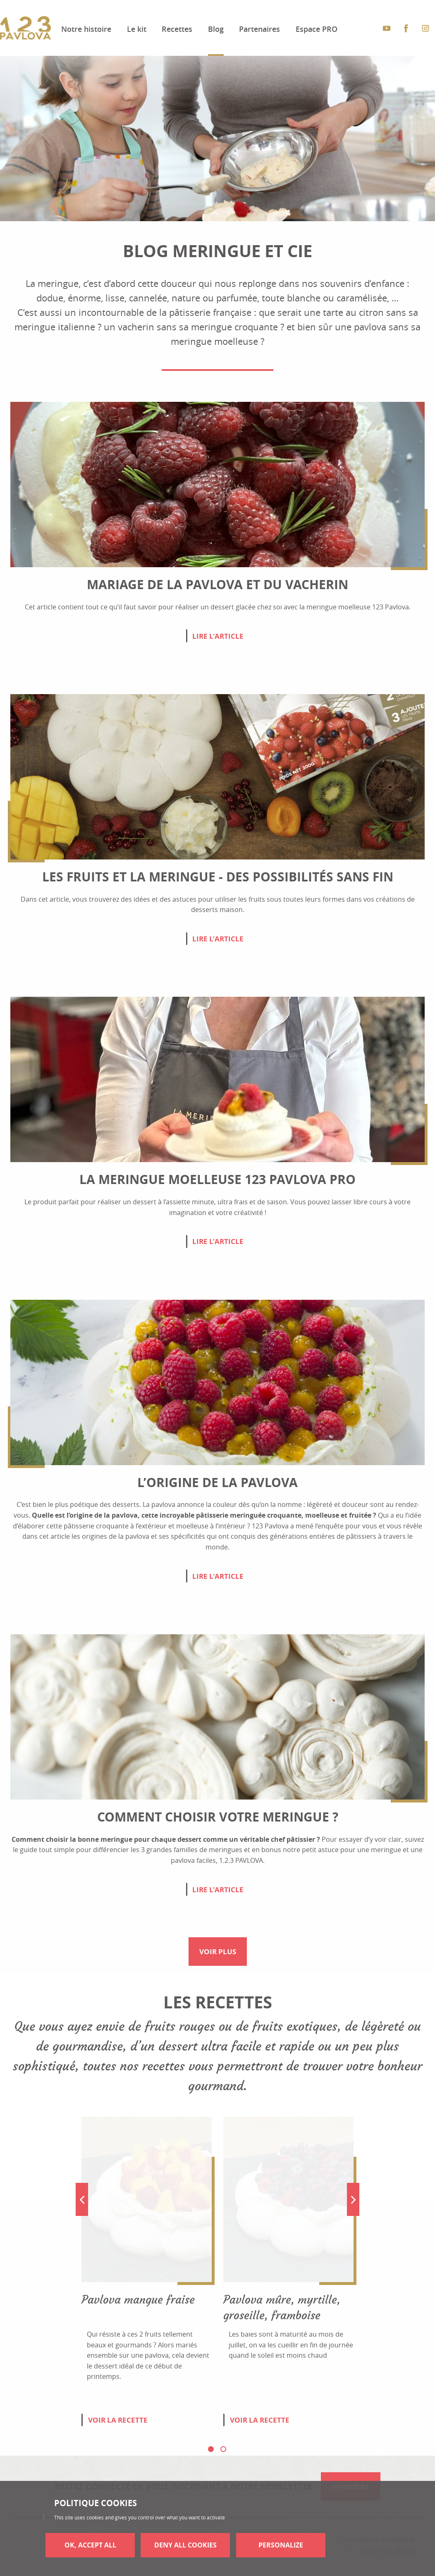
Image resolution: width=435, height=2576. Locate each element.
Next (353, 2199)
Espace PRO (316, 29)
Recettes (177, 29)
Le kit (136, 29)
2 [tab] (223, 2449)
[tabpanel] (147, 2280)
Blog (216, 29)
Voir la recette (118, 2420)
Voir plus (217, 1951)
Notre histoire (86, 29)
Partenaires (259, 29)
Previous (82, 2199)
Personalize (280, 2545)
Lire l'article (218, 636)
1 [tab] (211, 2449)
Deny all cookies (185, 2545)
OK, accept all (90, 2545)
